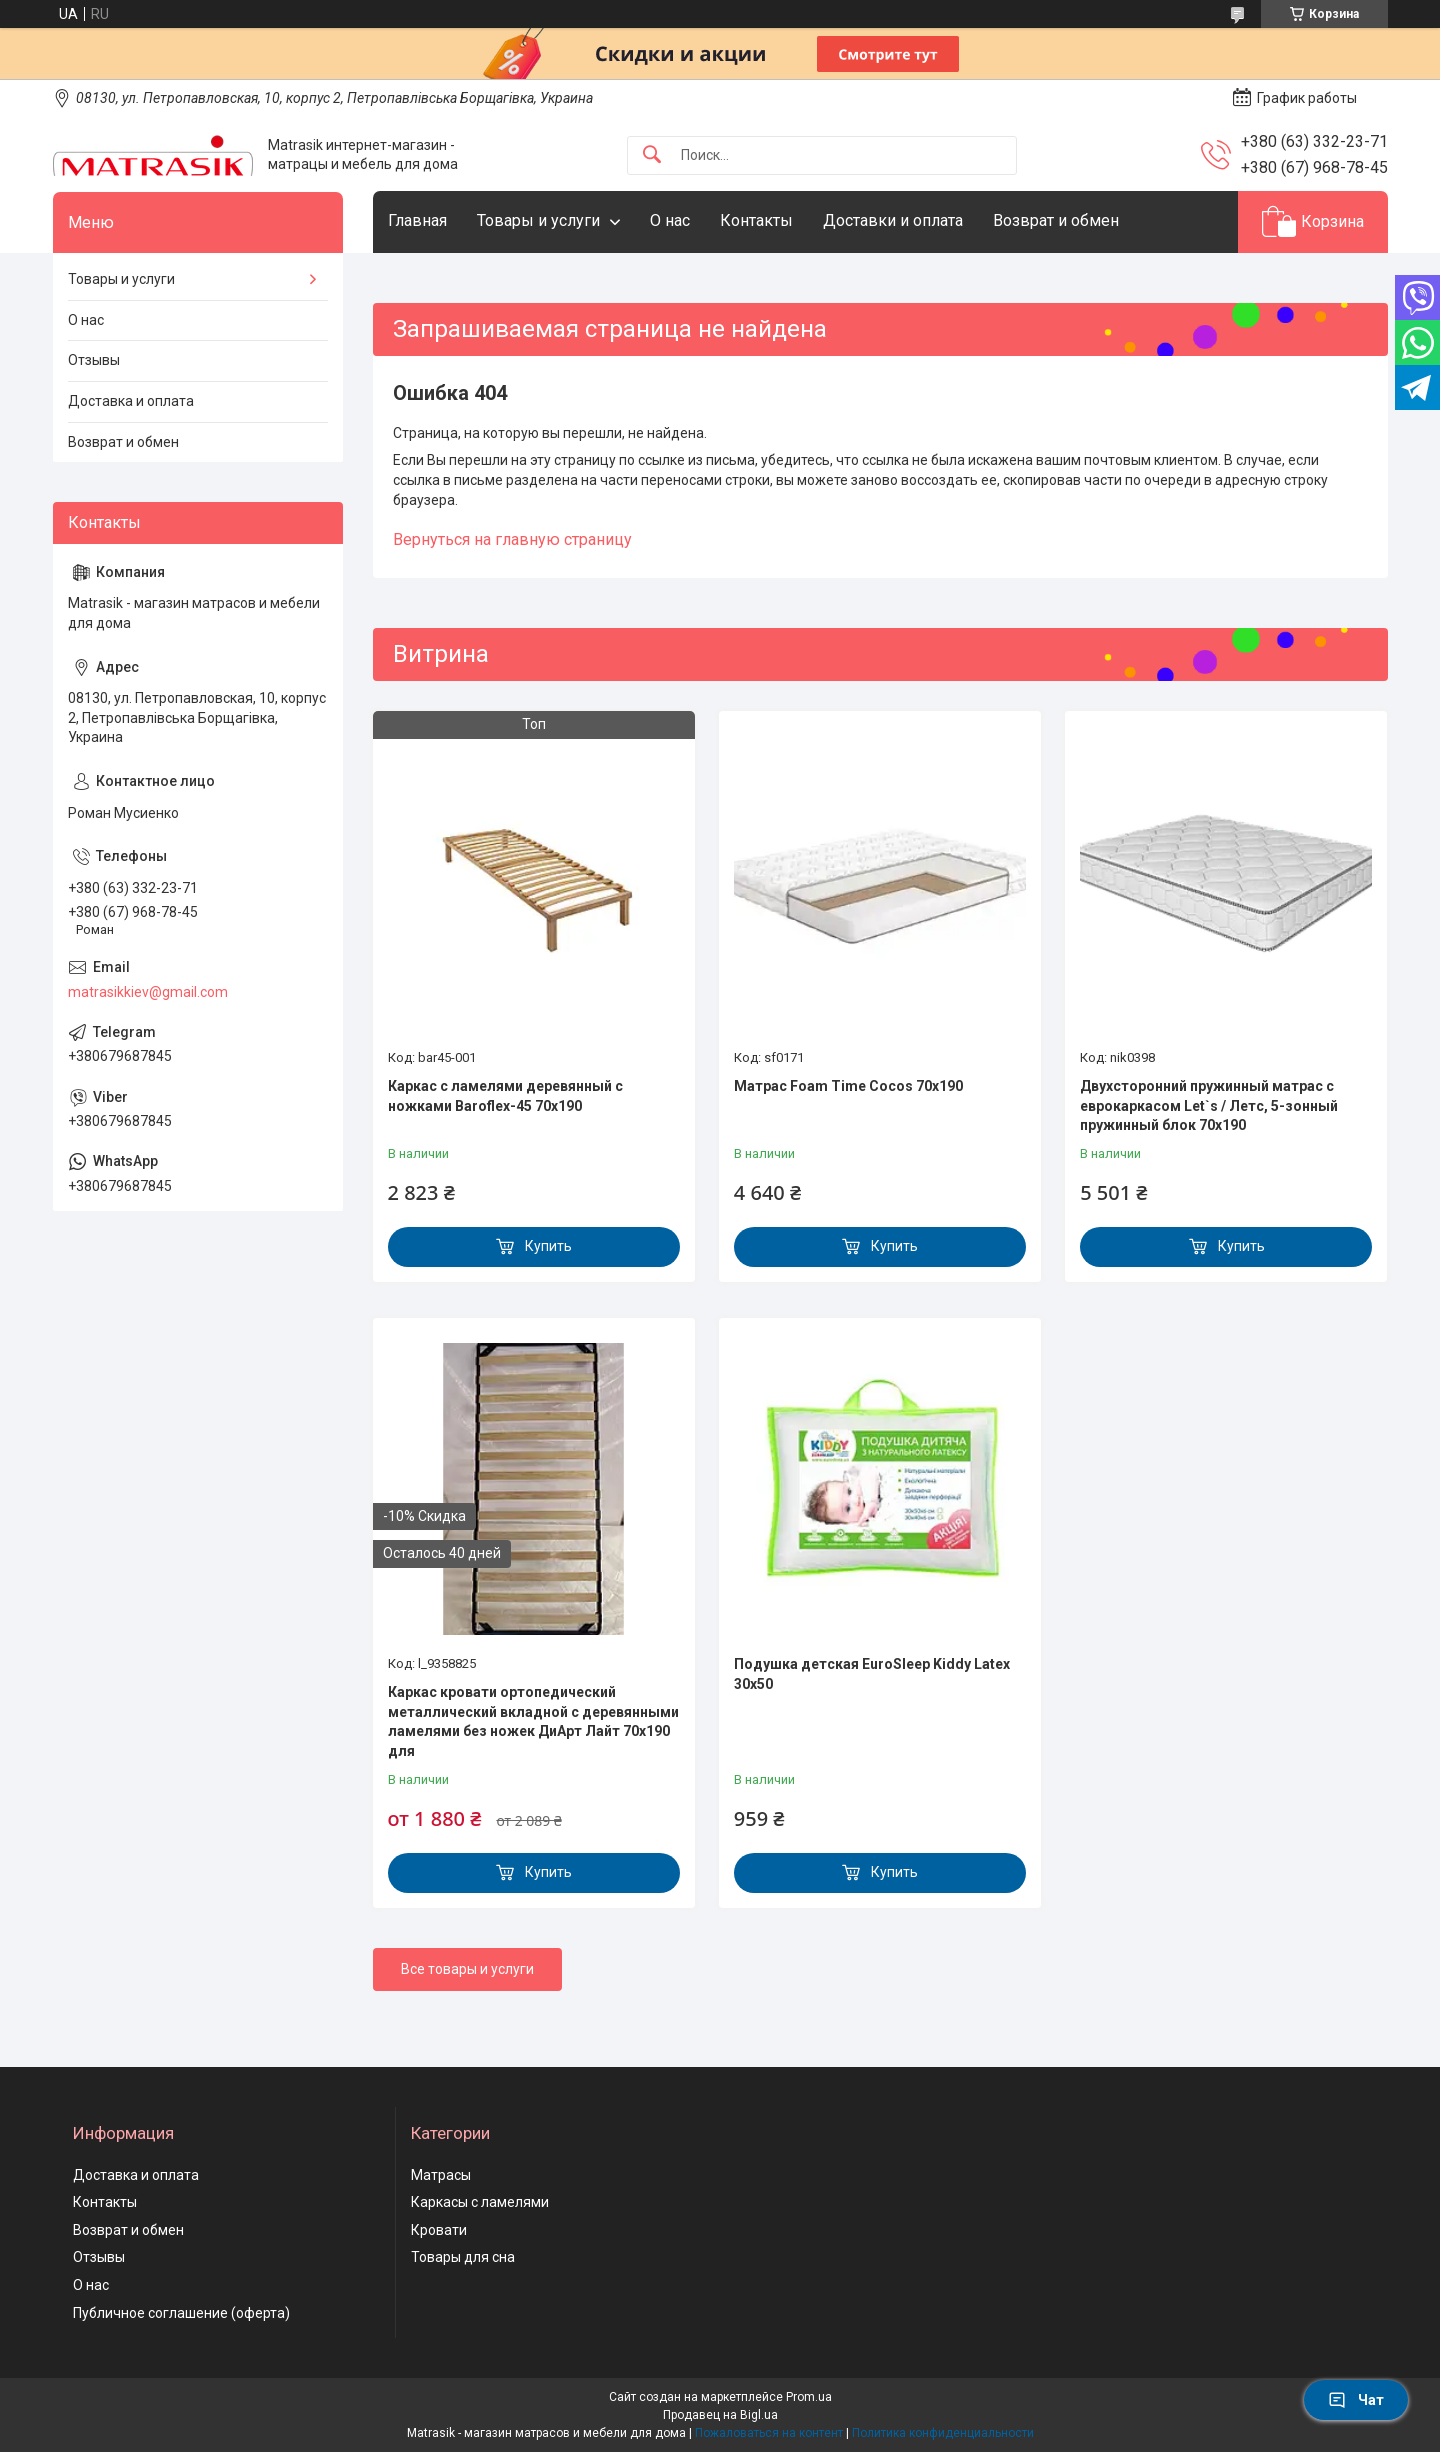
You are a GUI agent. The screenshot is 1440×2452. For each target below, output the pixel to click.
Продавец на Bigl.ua (720, 2415)
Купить (548, 1246)
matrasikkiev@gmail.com (148, 992)
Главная (417, 220)
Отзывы (94, 360)
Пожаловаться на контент (769, 2433)
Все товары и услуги (467, 1969)
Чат (1356, 2400)
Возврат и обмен (1056, 220)
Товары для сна (463, 2257)
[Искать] (652, 155)
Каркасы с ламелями (480, 2202)
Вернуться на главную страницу (512, 539)
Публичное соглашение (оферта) (181, 2313)
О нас (670, 220)
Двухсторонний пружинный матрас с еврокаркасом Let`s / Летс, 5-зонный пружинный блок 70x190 (1209, 1105)
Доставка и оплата (131, 401)
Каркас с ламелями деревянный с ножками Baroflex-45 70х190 (505, 1096)
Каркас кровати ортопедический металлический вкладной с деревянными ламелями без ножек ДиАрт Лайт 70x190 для (533, 1721)
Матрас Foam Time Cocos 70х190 (848, 1086)
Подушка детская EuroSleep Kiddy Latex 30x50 (872, 1674)
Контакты (756, 220)
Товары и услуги (538, 220)
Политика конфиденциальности (943, 2433)
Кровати (439, 2230)
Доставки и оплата (893, 220)
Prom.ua (809, 2397)
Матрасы (441, 2175)
